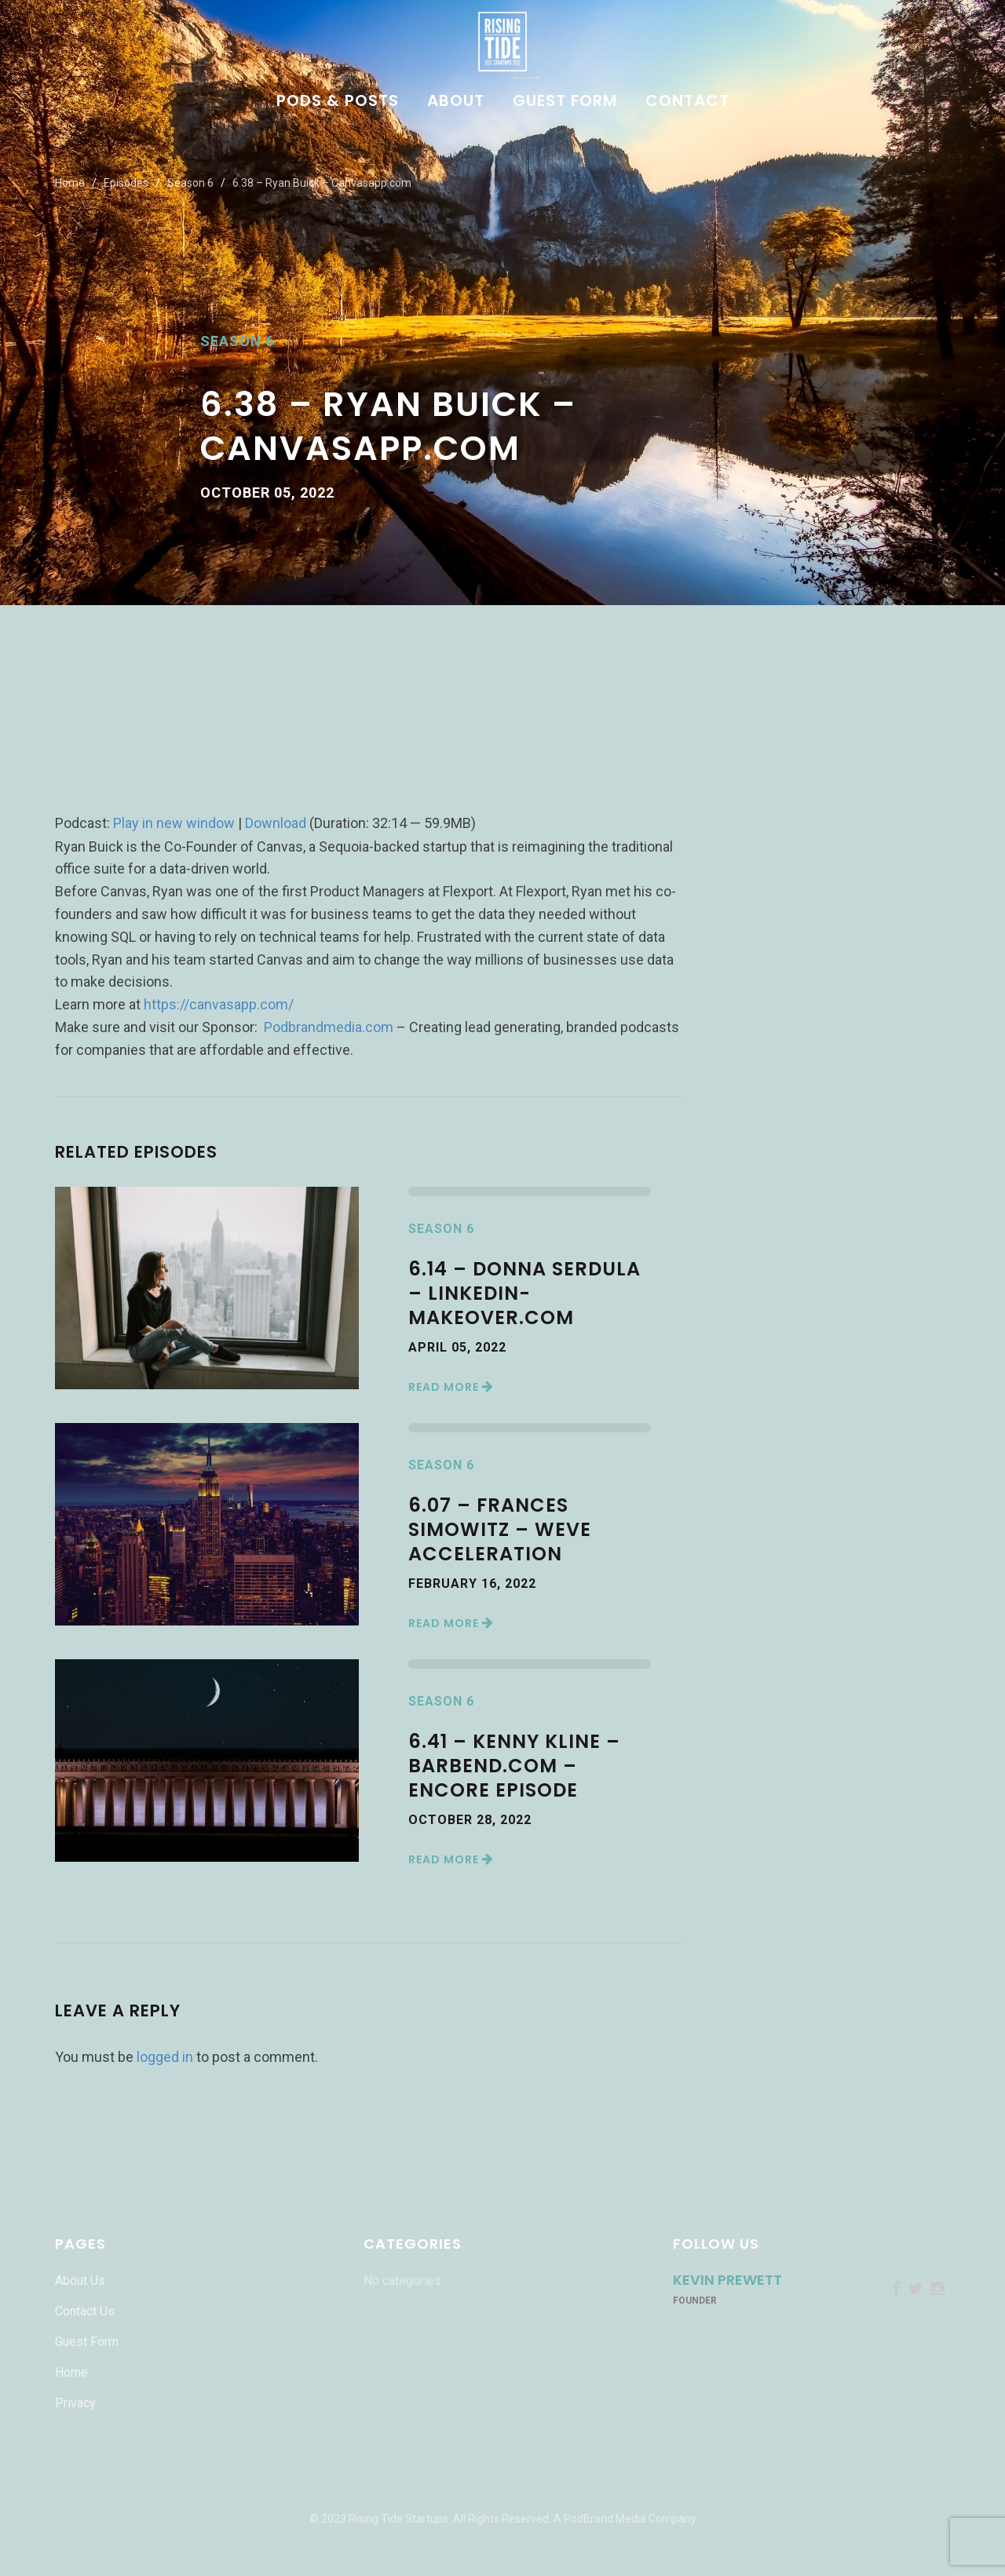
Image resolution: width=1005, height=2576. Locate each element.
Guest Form (565, 102)
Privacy (75, 2402)
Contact (687, 102)
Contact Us (85, 2311)
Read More (451, 1387)
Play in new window (174, 823)
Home (70, 183)
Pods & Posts (337, 102)
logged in (165, 2057)
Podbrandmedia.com (328, 1027)
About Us (80, 2280)
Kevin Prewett (727, 2280)
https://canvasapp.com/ (219, 1004)
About (455, 102)
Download (275, 823)
